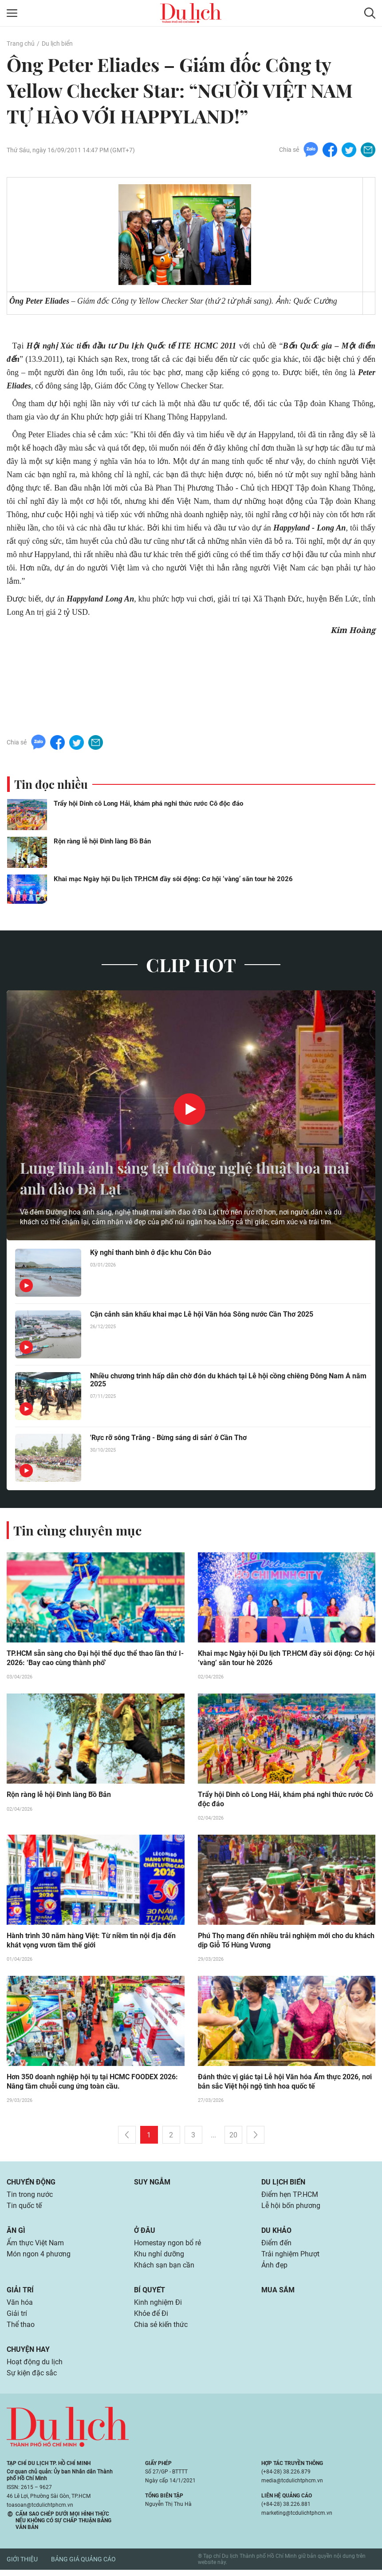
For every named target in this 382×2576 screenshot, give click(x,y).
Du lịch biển (56, 43)
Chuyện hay (28, 2355)
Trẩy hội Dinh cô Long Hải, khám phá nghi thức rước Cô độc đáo (148, 804)
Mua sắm (278, 2294)
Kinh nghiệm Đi (158, 2307)
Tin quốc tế (24, 2208)
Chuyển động (31, 2184)
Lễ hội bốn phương (290, 2208)
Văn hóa (20, 2307)
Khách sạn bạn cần (164, 2269)
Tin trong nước (30, 2197)
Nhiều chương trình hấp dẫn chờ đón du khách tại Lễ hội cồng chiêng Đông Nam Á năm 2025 (228, 1381)
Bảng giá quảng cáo (83, 2565)
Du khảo (276, 2233)
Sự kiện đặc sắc (32, 2379)
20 (233, 2137)
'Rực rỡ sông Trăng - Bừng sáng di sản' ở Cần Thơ (168, 1438)
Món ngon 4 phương (39, 2258)
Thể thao (21, 2330)
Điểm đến (276, 2246)
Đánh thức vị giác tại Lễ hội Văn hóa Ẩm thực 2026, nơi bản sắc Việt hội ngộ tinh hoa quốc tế (285, 2084)
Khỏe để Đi (151, 2319)
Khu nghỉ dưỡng (159, 2258)
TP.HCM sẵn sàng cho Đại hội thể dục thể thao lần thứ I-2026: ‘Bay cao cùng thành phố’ (95, 1659)
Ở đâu (144, 2233)
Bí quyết (149, 2294)
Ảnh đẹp (274, 2269)
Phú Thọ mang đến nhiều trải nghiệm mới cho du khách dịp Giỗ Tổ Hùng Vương (286, 1942)
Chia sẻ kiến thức (161, 2330)
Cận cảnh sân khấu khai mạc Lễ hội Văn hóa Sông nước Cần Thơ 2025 (201, 1315)
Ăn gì (16, 2233)
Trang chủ (20, 43)
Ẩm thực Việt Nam (35, 2246)
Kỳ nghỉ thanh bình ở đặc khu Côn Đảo (150, 1253)
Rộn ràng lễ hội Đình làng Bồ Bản (102, 842)
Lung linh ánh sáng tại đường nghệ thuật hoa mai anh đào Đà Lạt (183, 1178)
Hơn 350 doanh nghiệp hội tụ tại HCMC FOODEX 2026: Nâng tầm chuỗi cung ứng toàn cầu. (92, 2084)
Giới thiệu (22, 2565)
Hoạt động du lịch (35, 2368)
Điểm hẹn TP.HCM (289, 2197)
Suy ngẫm (152, 2184)
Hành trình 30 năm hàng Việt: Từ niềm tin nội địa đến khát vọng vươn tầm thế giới (91, 1942)
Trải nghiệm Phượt (290, 2258)
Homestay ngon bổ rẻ (167, 2246)
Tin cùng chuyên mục (79, 1530)
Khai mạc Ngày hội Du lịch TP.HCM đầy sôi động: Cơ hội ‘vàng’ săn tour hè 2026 (173, 879)
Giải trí (20, 2294)
